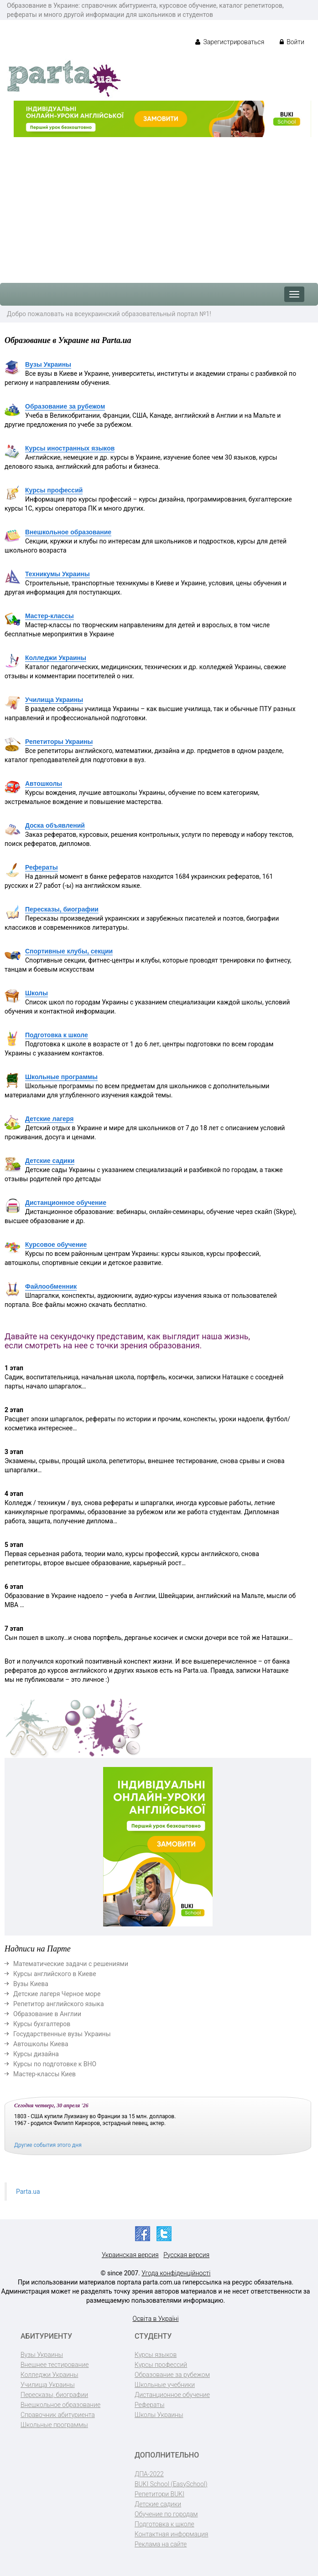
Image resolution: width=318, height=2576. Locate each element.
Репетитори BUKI (159, 2494)
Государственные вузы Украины (62, 2034)
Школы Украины (159, 2414)
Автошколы (43, 783)
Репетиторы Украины (59, 741)
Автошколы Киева (40, 2044)
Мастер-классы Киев (44, 2074)
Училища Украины (54, 699)
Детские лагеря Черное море (56, 1993)
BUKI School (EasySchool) (171, 2484)
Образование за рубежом (65, 406)
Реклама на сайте (161, 2544)
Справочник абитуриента (58, 2414)
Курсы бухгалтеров (41, 2024)
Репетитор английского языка (58, 2004)
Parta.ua (28, 2191)
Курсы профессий (54, 490)
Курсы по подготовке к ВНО (54, 2064)
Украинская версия (130, 2254)
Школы (36, 993)
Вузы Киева (30, 1983)
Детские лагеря (49, 1118)
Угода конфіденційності (175, 2273)
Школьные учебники (165, 2384)
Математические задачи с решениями (70, 1963)
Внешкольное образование (68, 532)
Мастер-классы (49, 616)
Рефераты (41, 867)
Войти (292, 42)
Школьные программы (61, 1077)
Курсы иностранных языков (70, 448)
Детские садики (49, 1160)
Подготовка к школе (56, 1035)
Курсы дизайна (36, 2054)
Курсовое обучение (56, 1244)
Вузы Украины (48, 364)
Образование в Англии (47, 2014)
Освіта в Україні (155, 2318)
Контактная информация (171, 2534)
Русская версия (186, 2254)
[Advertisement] (159, 205)
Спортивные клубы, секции (69, 951)
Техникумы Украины (57, 574)
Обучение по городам (166, 2514)
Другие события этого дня (48, 2145)
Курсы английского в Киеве (54, 1973)
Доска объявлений (55, 825)
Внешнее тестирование (55, 2364)
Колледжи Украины (55, 657)
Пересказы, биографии (62, 909)
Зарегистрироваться (229, 42)
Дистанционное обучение (65, 1202)
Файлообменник (51, 1286)
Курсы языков (156, 2354)
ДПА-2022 (149, 2474)
